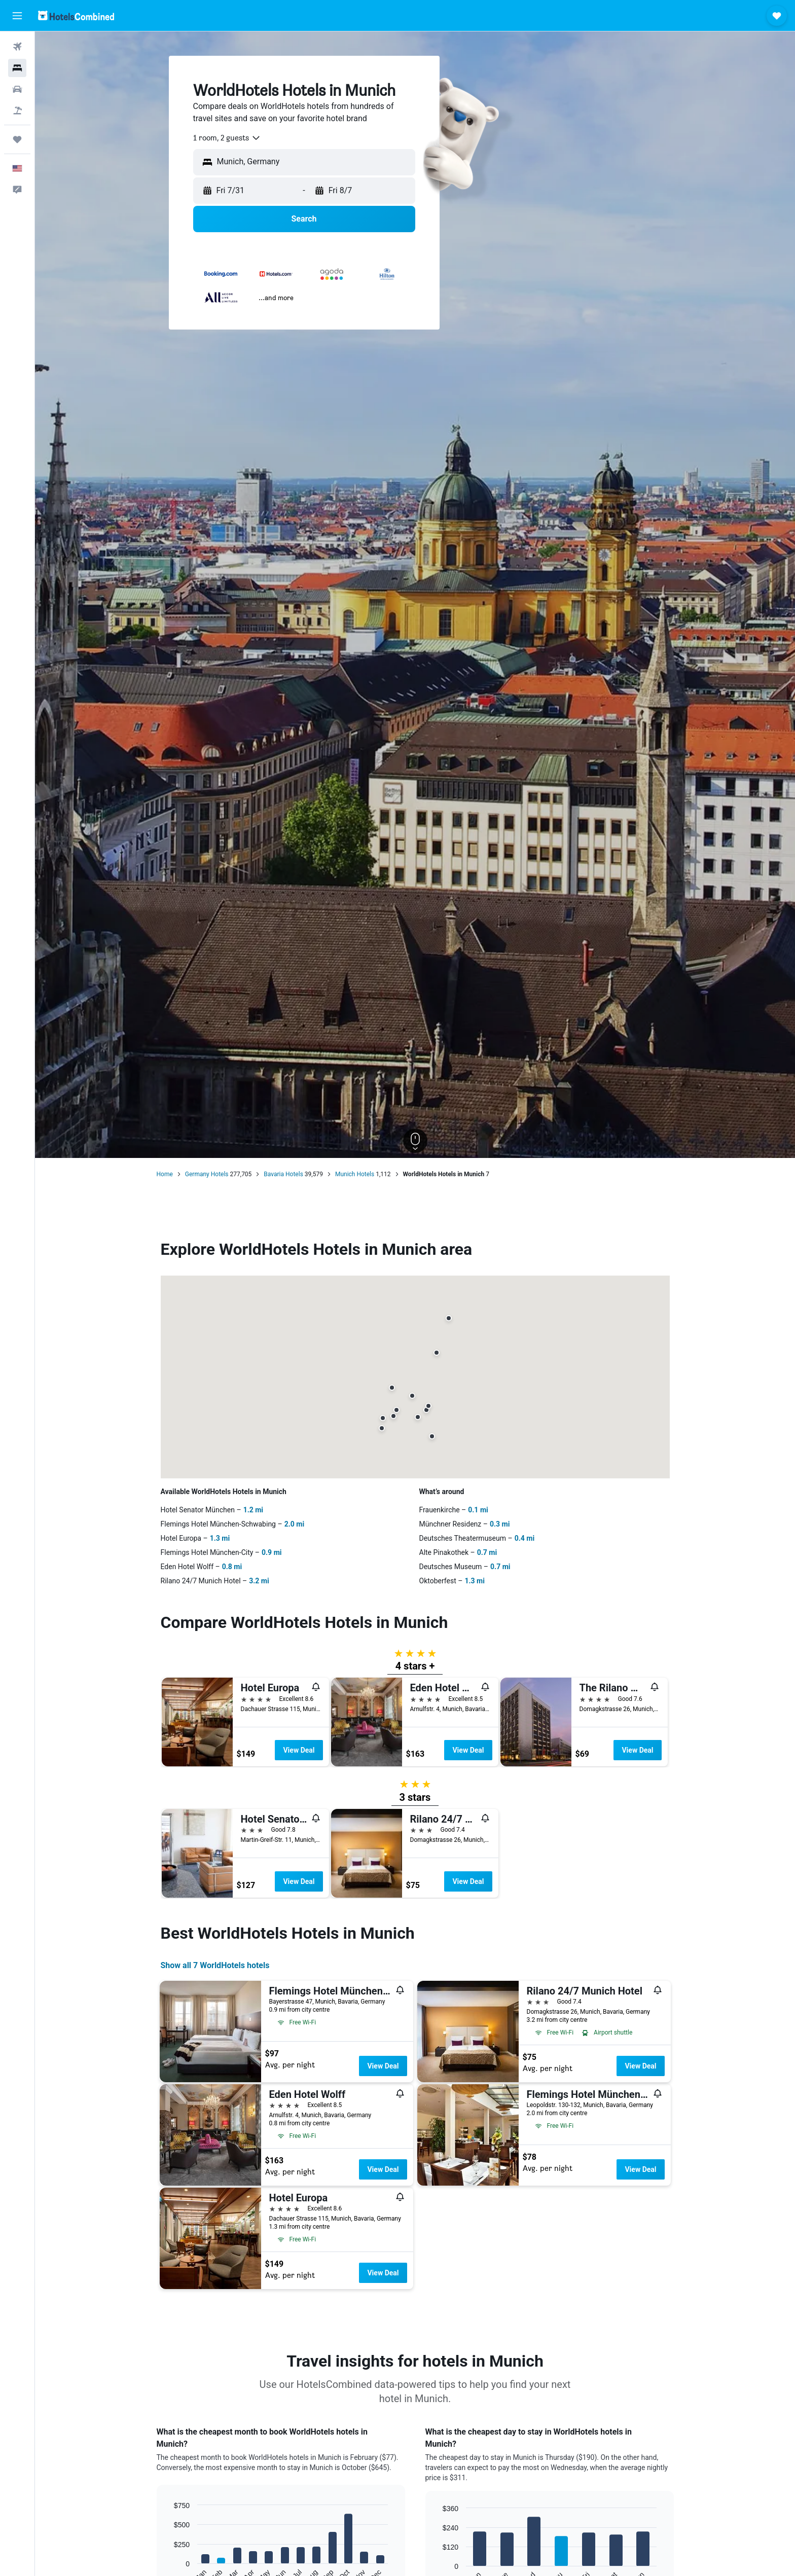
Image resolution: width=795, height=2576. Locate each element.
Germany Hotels (207, 1174)
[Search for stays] (17, 68)
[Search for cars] (17, 89)
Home (165, 1174)
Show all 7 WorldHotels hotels (215, 1965)
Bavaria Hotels (283, 1174)
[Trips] (17, 139)
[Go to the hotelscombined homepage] (76, 15)
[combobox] (227, 138)
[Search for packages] (17, 110)
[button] (17, 16)
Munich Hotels (354, 1174)
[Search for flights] (17, 47)
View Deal (298, 1750)
